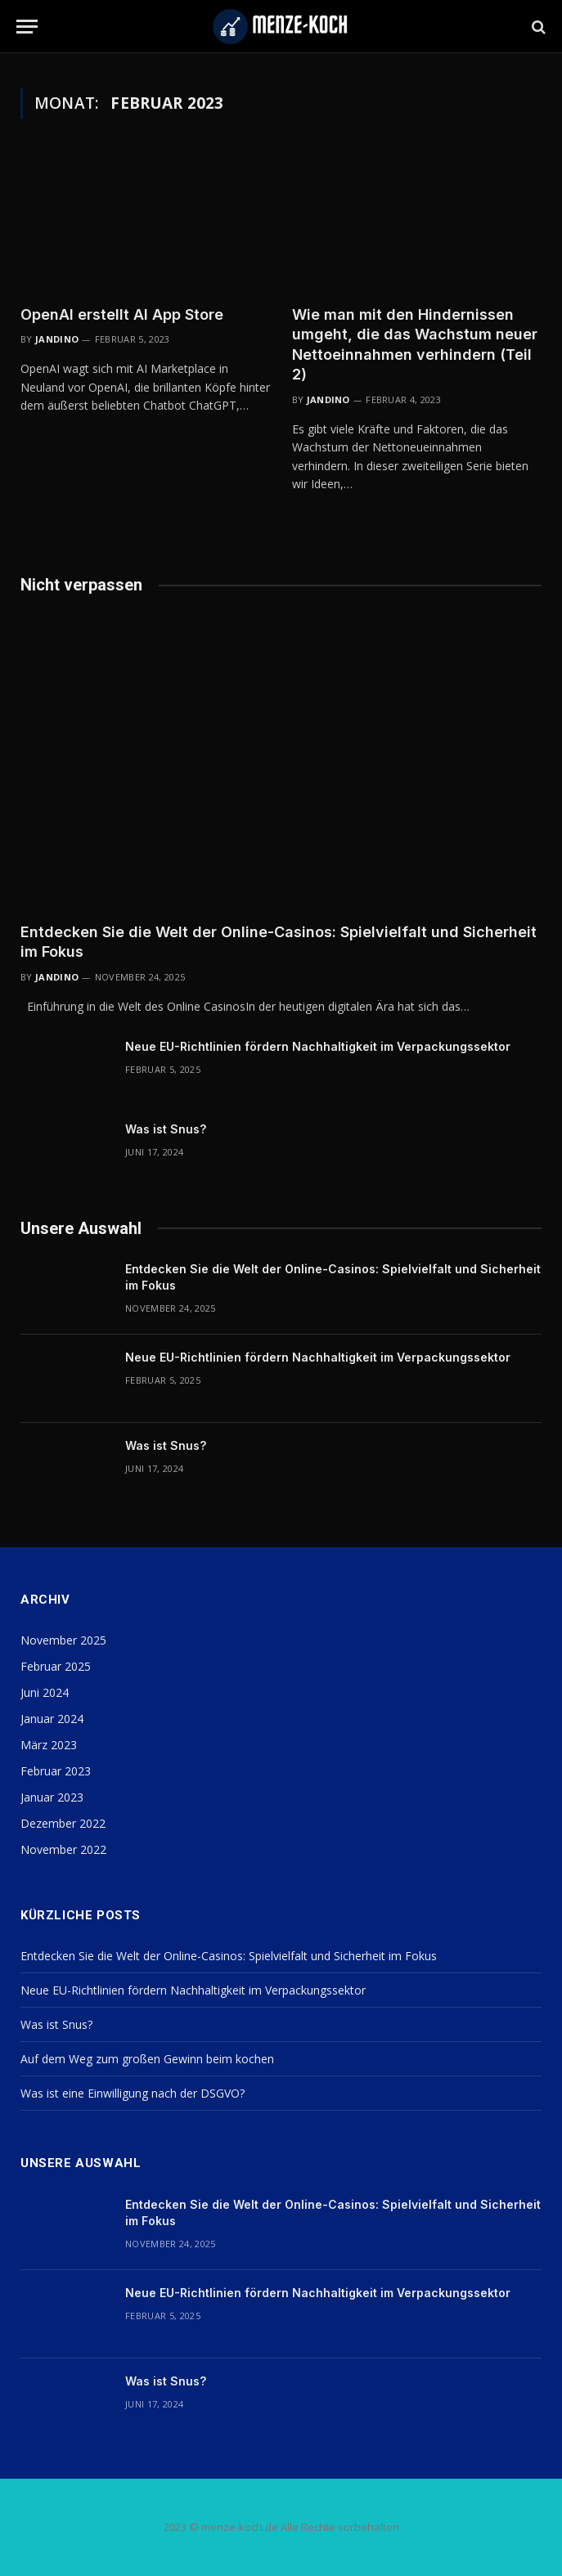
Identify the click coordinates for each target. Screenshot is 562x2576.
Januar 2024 (51, 1718)
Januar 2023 (51, 1797)
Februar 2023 (55, 1771)
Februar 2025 (55, 1666)
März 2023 (48, 1744)
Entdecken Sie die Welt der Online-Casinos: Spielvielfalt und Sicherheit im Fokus (278, 941)
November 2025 (63, 1640)
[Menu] (27, 26)
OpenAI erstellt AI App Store (121, 314)
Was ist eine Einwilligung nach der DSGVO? (132, 2093)
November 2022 (63, 1849)
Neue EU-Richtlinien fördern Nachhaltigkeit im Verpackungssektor (317, 1046)
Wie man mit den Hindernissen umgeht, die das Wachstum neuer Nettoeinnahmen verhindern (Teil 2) (414, 344)
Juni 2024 (44, 1692)
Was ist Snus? (165, 1129)
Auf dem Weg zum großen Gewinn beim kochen (147, 2059)
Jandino (57, 339)
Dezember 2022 (63, 1823)
